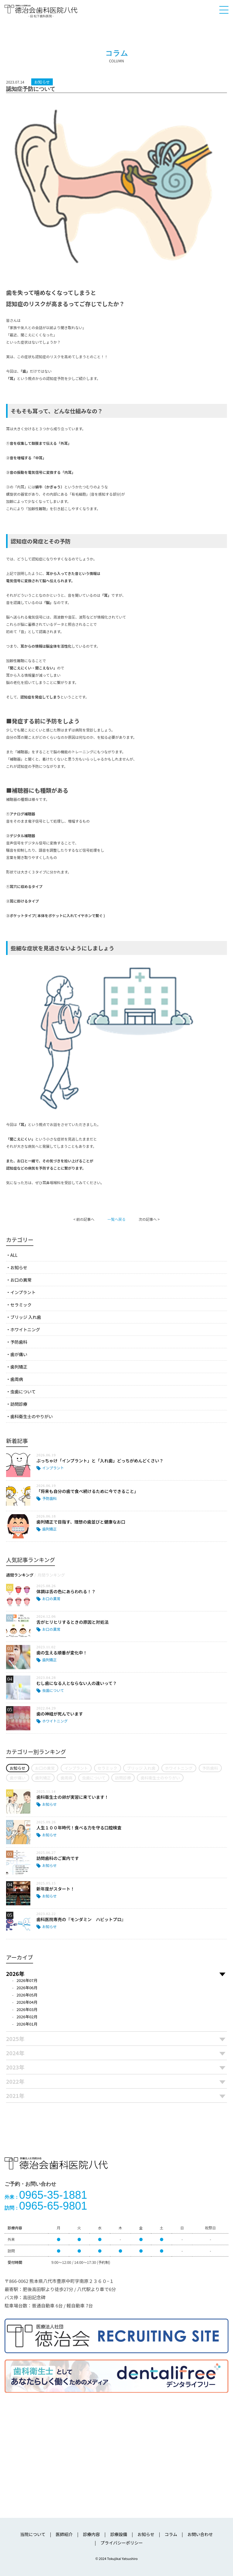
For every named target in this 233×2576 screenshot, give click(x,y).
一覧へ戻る (116, 1219)
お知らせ (18, 1267)
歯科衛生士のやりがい (31, 1416)
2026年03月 (27, 2009)
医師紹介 (64, 2534)
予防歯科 (18, 1342)
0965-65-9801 (46, 2206)
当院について (33, 2534)
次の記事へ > (149, 1219)
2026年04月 (27, 2002)
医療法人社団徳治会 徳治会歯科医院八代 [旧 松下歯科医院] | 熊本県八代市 (41, 11)
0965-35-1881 (46, 2195)
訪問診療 (18, 1404)
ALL (14, 1255)
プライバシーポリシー (121, 2543)
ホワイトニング (25, 1329)
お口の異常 (21, 1280)
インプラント (23, 1292)
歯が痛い (18, 1354)
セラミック (21, 1305)
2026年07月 (27, 1980)
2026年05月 (27, 1995)
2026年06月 (27, 1987)
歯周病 (16, 1379)
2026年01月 (27, 2024)
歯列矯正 (18, 1367)
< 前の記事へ (83, 1219)
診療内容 (91, 2534)
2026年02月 (27, 2017)
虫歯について (23, 1392)
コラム (170, 2534)
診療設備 (118, 2534)
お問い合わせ (200, 2534)
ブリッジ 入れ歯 (25, 1317)
